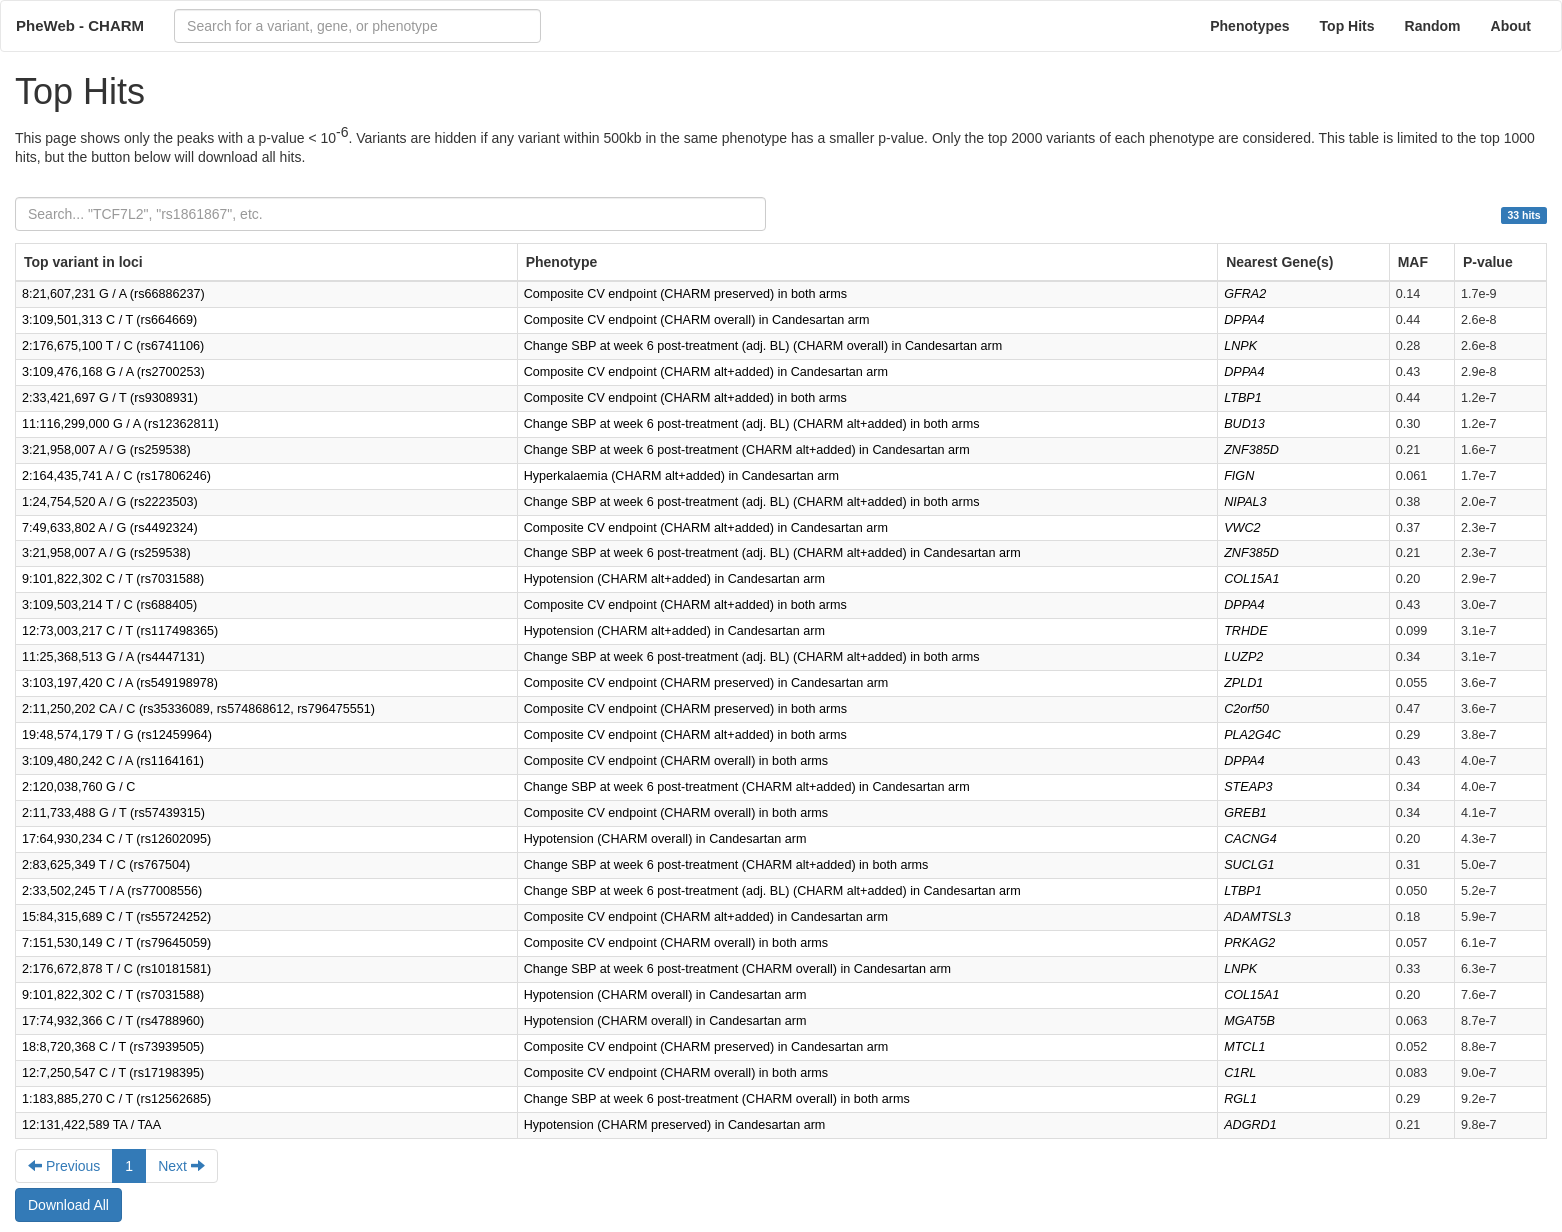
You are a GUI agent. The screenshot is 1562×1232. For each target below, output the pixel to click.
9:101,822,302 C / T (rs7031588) (113, 579)
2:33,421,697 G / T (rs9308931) (110, 398)
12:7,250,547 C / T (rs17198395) (113, 1073)
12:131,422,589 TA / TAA (91, 1125)
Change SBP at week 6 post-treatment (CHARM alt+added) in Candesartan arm (747, 450)
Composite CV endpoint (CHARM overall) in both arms (676, 761)
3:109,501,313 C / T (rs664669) (109, 320)
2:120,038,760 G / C (78, 787)
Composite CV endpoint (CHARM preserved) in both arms (685, 294)
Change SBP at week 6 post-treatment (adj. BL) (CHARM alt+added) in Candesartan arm (772, 553)
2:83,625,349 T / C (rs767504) (106, 865)
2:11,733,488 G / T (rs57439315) (113, 813)
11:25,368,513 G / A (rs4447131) (113, 657)
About (1511, 26)
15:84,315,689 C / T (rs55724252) (116, 917)
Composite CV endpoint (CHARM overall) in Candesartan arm (697, 320)
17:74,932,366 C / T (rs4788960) (113, 1021)
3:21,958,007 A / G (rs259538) (106, 450)
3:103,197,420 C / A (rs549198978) (120, 683)
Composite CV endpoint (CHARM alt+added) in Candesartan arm (706, 372)
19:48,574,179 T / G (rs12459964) (117, 735)
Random (1433, 26)
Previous (64, 1166)
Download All (68, 1205)
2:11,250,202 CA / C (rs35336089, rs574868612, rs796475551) (198, 709)
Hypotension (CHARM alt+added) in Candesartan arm (674, 579)
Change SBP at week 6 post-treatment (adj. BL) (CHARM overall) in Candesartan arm (763, 346)
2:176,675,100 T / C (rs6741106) (113, 346)
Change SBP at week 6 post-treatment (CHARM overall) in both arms (717, 1099)
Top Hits (1347, 26)
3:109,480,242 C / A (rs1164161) (113, 761)
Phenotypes (1249, 26)
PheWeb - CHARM (80, 25)
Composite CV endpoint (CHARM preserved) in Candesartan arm (706, 683)
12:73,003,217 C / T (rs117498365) (120, 631)
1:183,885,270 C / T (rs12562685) (116, 1099)
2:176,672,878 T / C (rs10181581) (116, 969)
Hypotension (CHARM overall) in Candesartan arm (665, 839)
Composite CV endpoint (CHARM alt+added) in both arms (685, 398)
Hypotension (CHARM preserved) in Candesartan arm (675, 1125)
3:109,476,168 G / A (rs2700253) (113, 372)
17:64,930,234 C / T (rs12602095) (116, 839)
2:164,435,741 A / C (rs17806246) (116, 476)
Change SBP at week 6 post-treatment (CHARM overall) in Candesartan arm (737, 969)
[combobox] (357, 26)
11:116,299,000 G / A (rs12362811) (120, 424)
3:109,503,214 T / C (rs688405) (109, 605)
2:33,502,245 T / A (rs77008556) (112, 891)
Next (181, 1166)
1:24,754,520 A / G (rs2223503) (110, 502)
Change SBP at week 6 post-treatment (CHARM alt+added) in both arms (726, 865)
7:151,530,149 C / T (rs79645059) (116, 943)
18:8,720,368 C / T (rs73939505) (113, 1047)
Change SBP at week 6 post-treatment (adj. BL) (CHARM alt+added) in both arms (752, 424)
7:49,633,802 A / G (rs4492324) (110, 528)
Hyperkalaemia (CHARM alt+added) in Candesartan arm (681, 476)
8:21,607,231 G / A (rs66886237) (113, 294)
